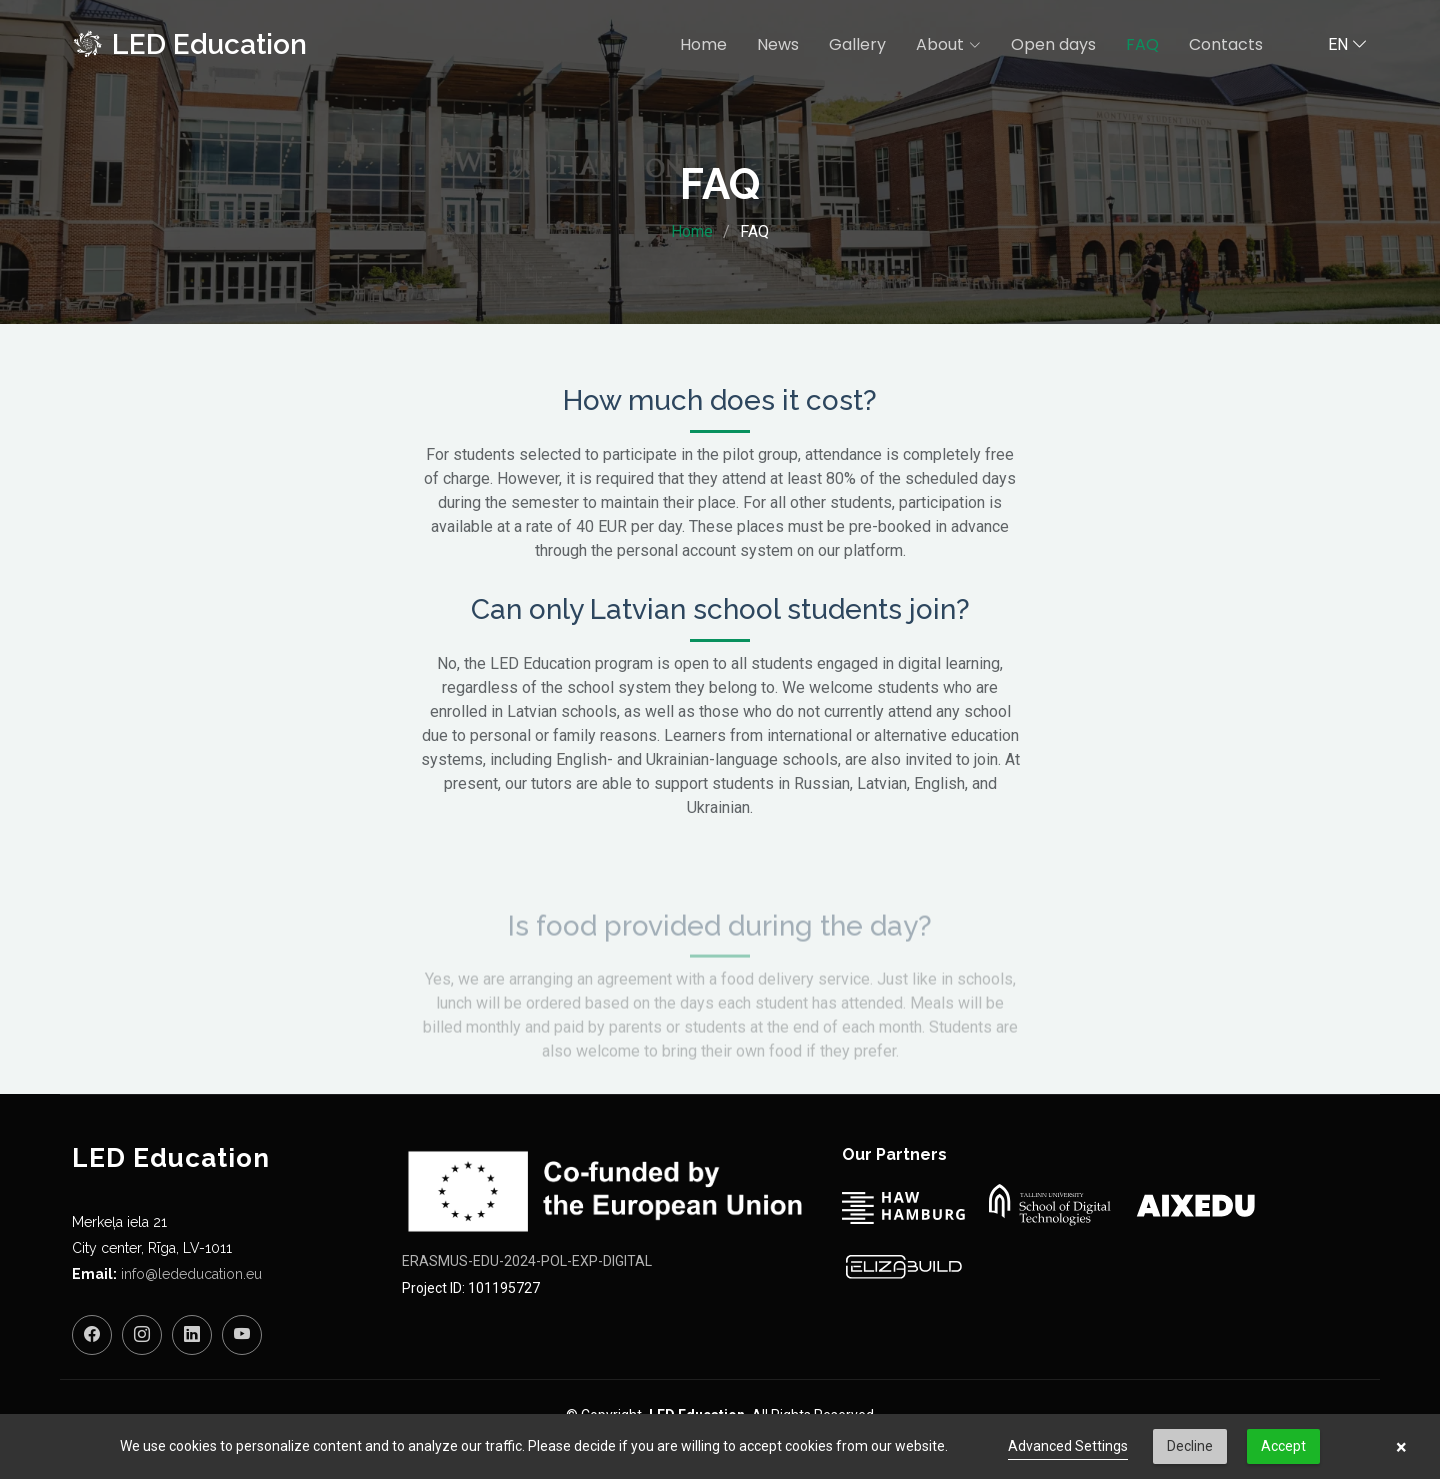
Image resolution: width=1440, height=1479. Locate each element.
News (778, 44)
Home (703, 44)
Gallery (857, 44)
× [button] (1401, 1447)
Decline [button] (1190, 1446)
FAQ (1142, 44)
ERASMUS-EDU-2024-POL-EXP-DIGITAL (527, 1261)
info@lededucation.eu (191, 1274)
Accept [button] (1283, 1446)
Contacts (1226, 44)
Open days (1053, 44)
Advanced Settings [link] (1068, 1446)
